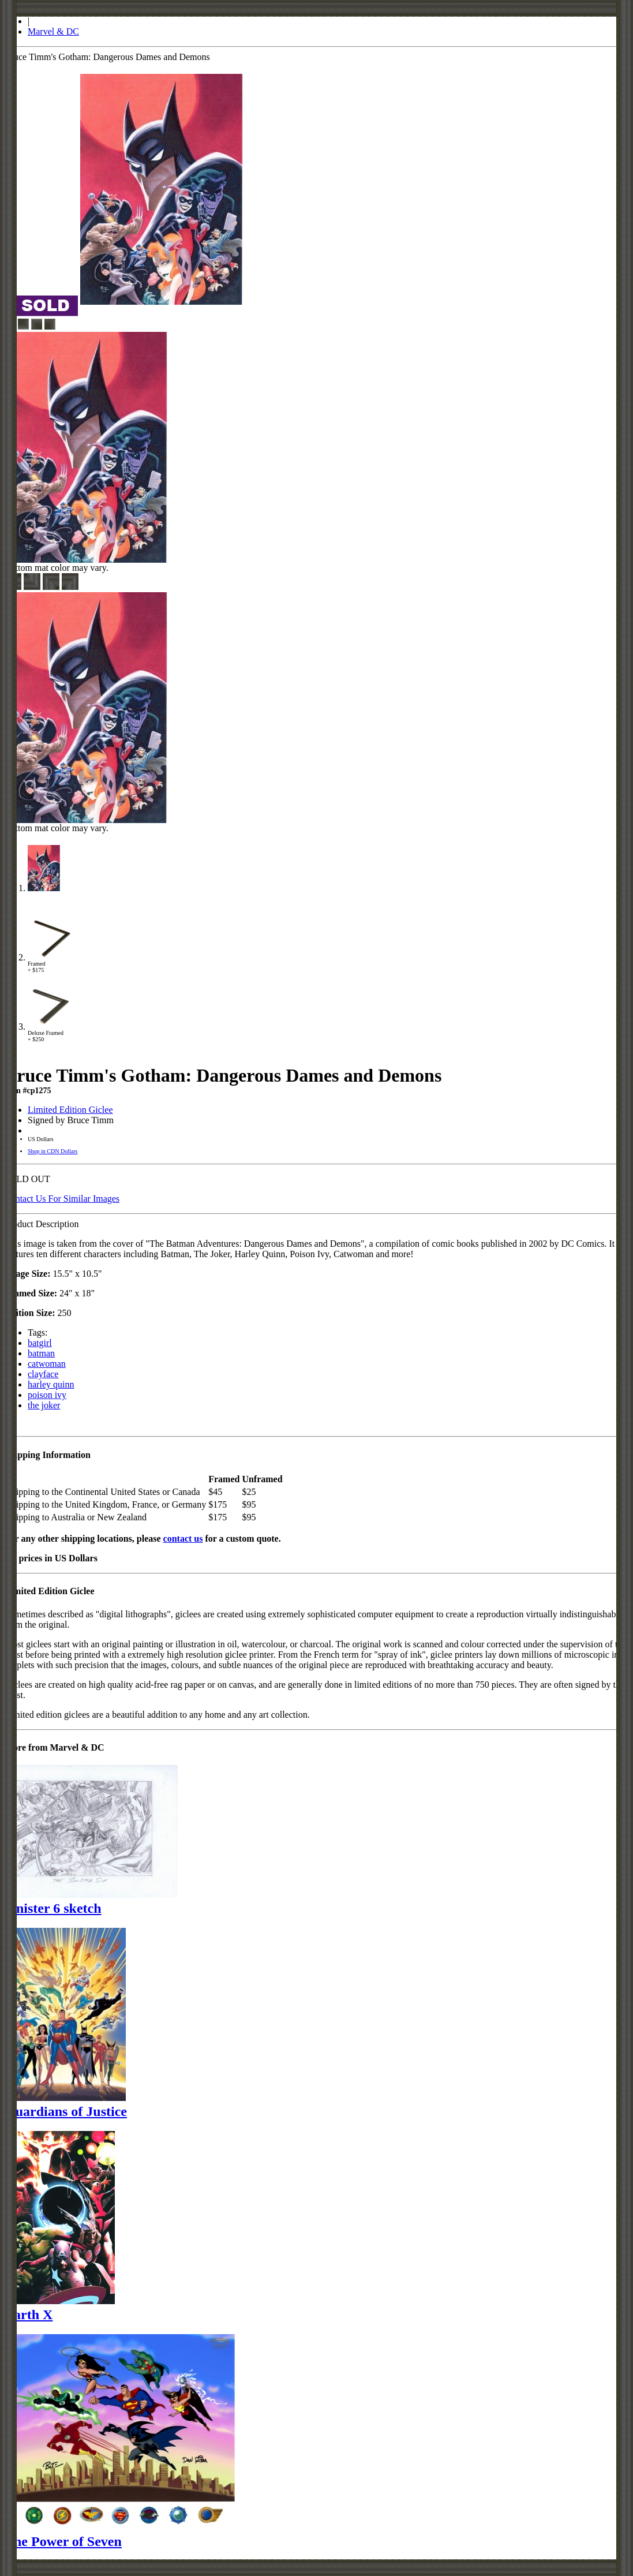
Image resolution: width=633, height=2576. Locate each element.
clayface (43, 1374)
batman (41, 1353)
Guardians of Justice (66, 2111)
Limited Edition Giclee (70, 1110)
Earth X (29, 2314)
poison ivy (47, 1395)
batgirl (40, 1343)
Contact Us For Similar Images (62, 1198)
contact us (183, 1538)
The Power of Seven (63, 2541)
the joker (44, 1405)
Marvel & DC (53, 31)
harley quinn (51, 1384)
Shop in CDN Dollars (52, 1151)
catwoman (47, 1364)
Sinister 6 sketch (53, 1908)
